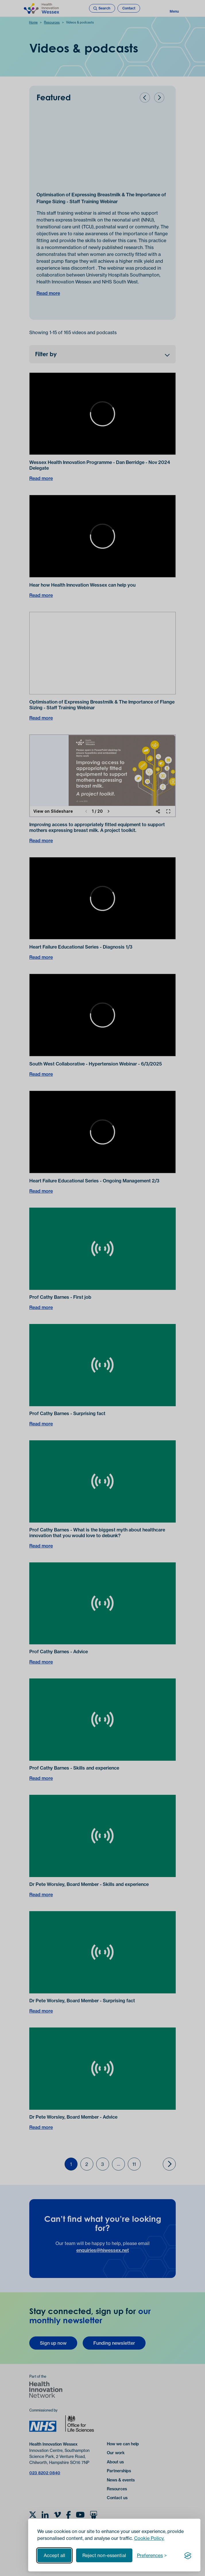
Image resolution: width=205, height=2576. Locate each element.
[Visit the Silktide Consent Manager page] (187, 2555)
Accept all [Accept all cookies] (54, 2555)
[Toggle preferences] (152, 2555)
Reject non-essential (104, 2555)
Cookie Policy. (149, 2538)
